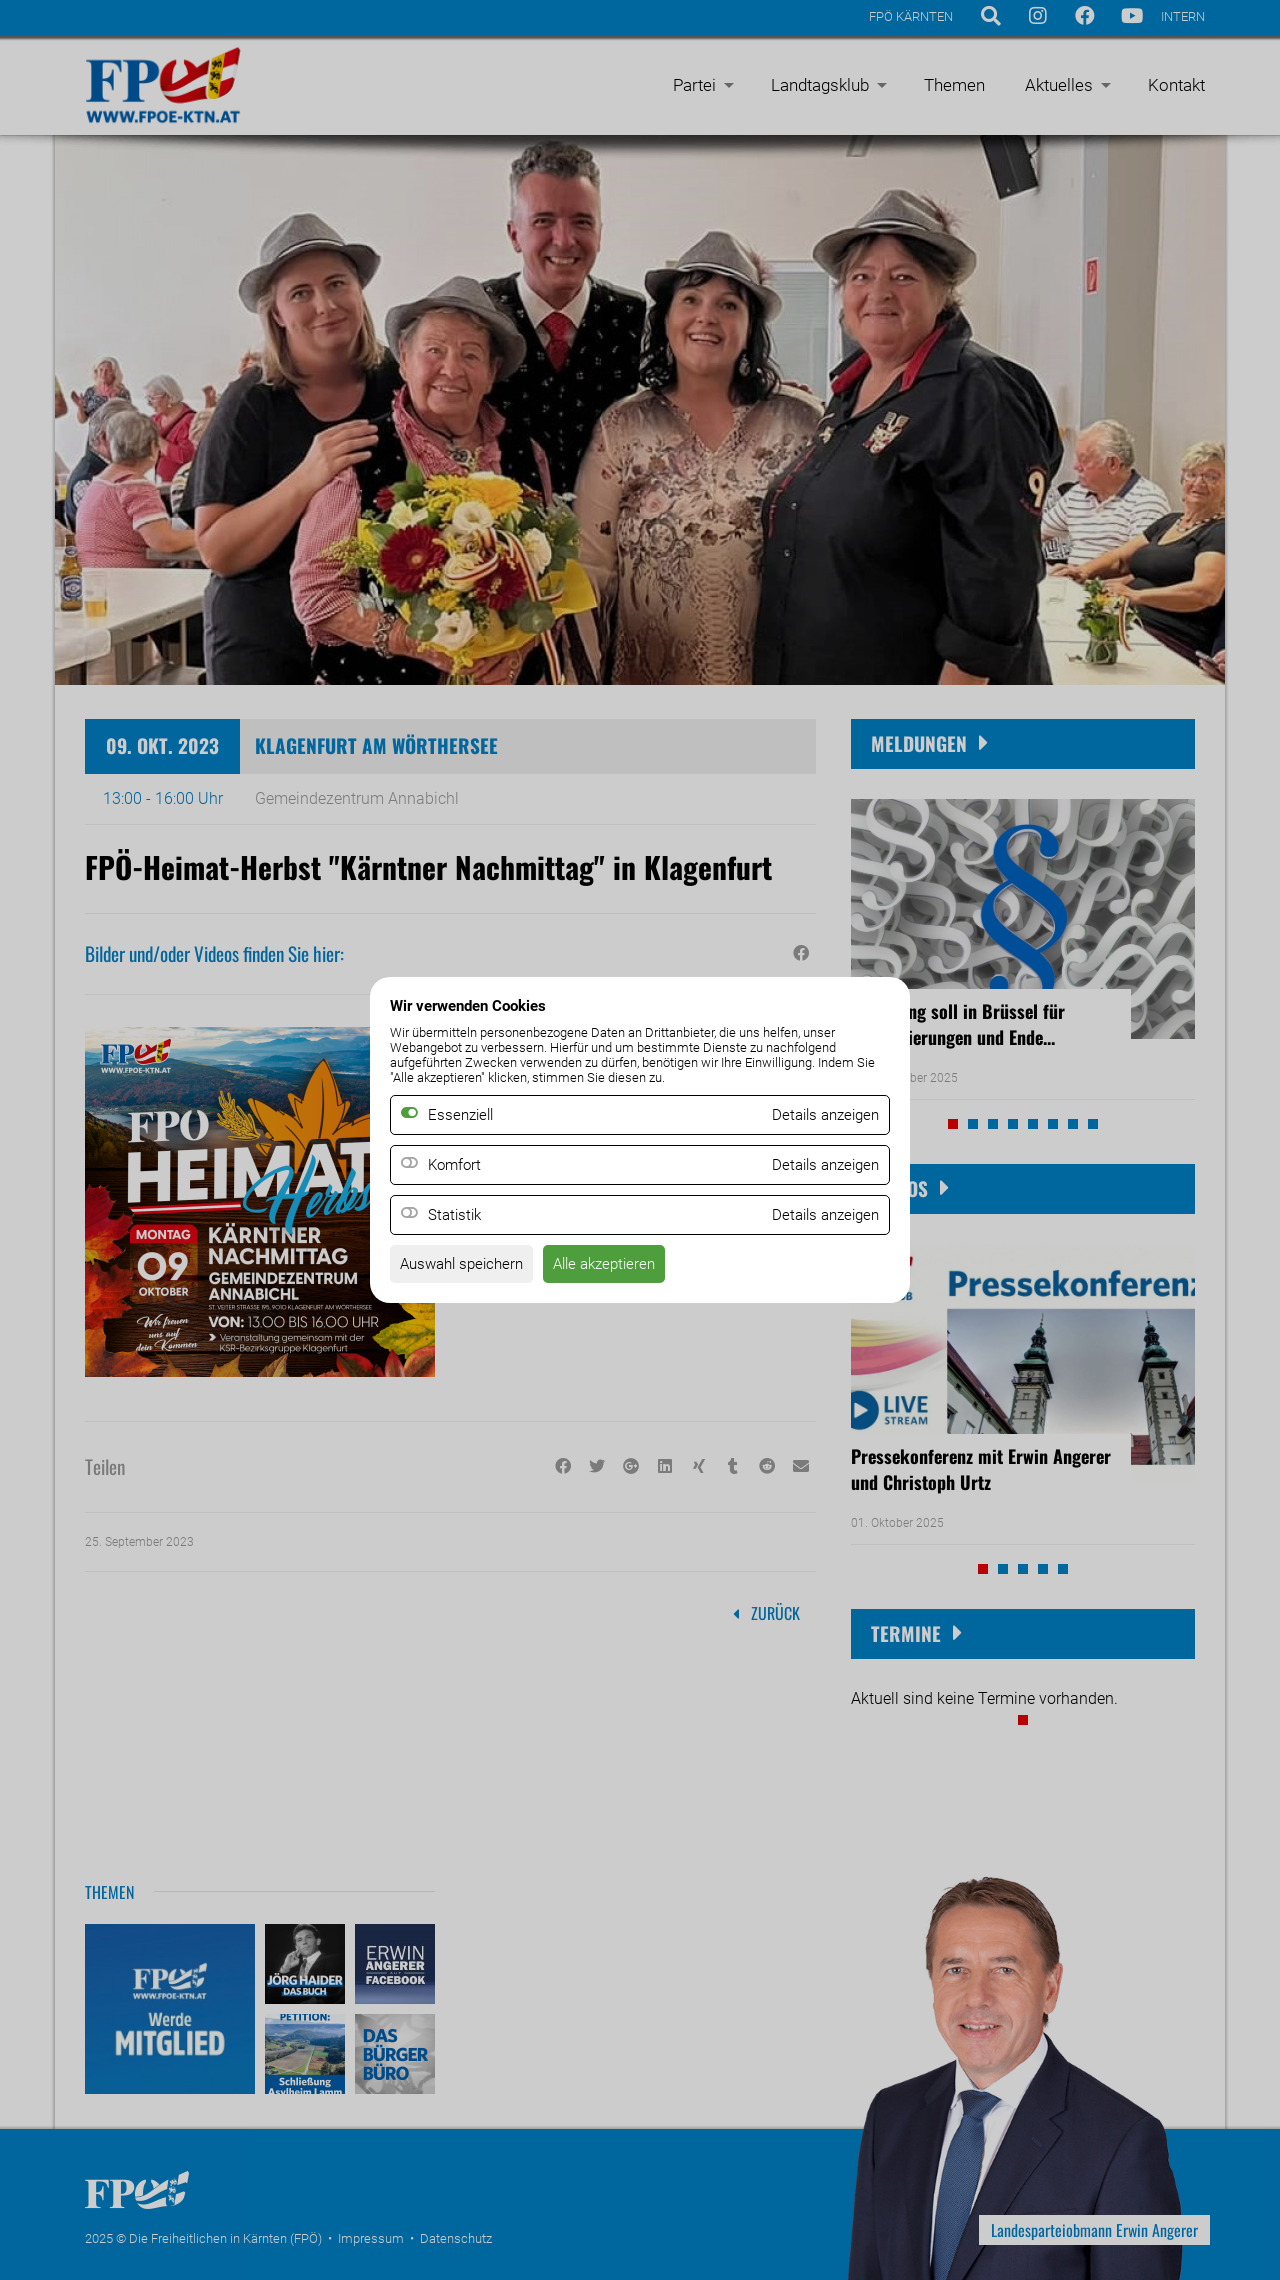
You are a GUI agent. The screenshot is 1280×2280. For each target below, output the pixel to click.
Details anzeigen (821, 1165)
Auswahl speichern (466, 1266)
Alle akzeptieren (618, 1266)
